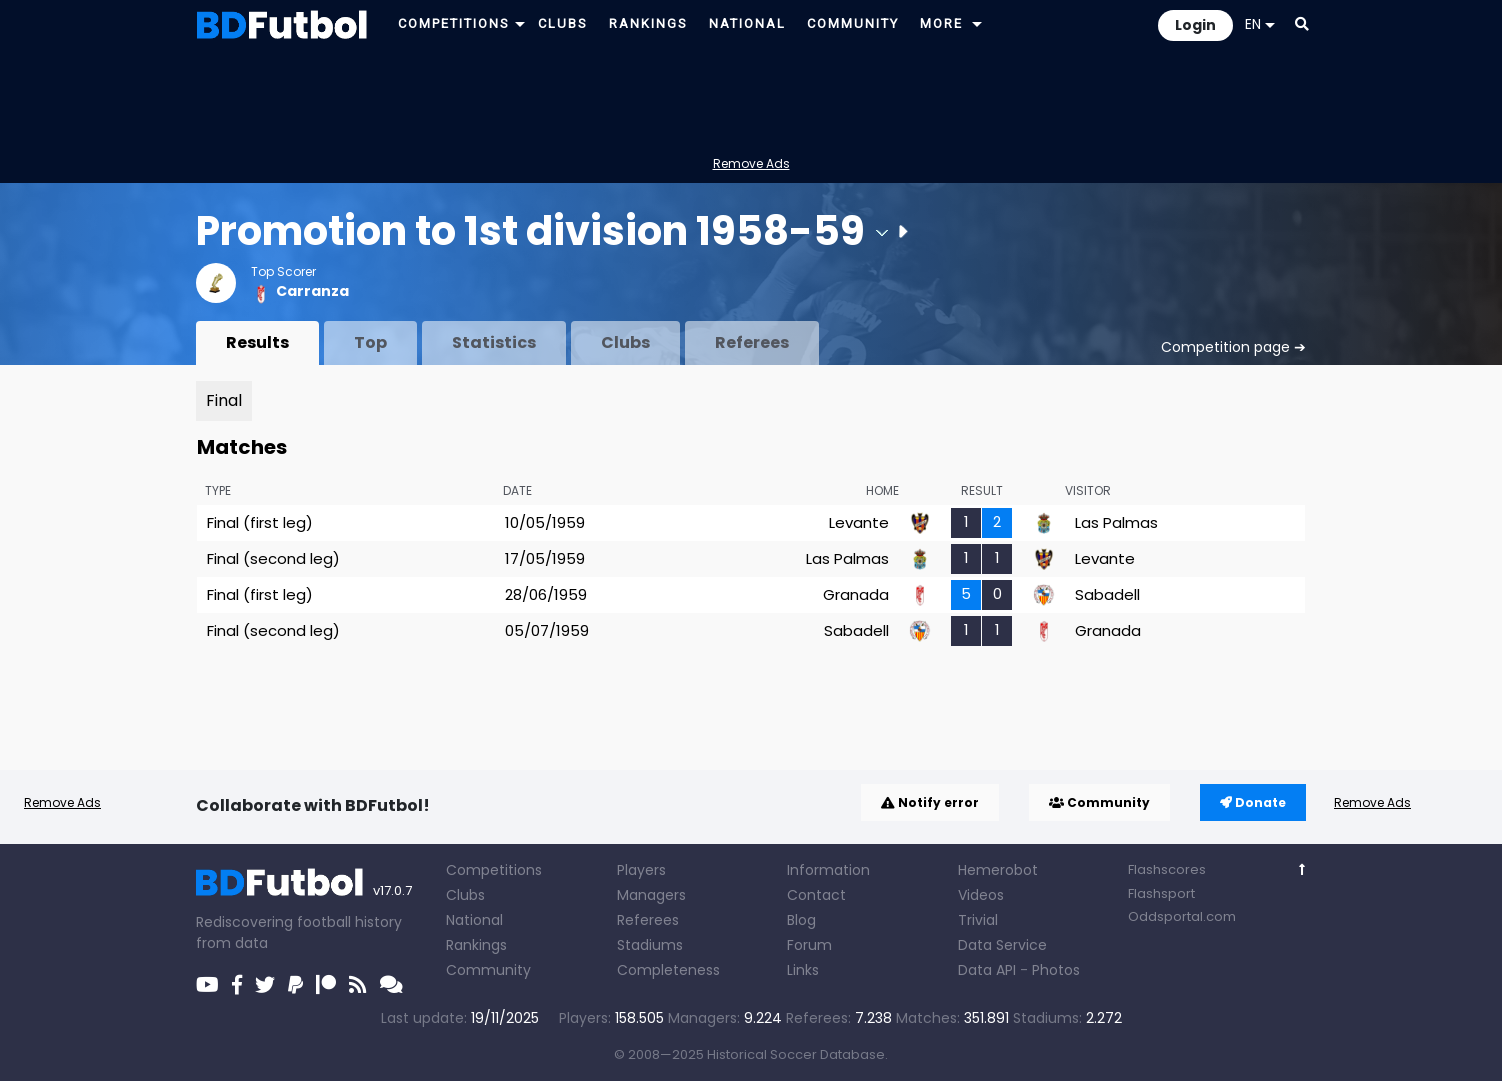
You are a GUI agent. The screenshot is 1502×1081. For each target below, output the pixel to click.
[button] (520, 23)
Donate (1253, 802)
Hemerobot (998, 870)
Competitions (494, 870)
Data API (987, 970)
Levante (859, 522)
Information (828, 870)
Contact (816, 895)
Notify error (930, 802)
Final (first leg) (260, 522)
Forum (809, 945)
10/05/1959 (545, 522)
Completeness (668, 970)
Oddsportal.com (1182, 916)
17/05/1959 (545, 558)
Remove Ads (751, 163)
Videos (981, 895)
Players (641, 870)
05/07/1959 (547, 630)
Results (257, 342)
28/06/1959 (546, 594)
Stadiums (650, 945)
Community (1099, 802)
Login (1195, 25)
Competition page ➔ (1233, 347)
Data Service (1002, 945)
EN (1260, 24)
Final (224, 400)
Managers (651, 895)
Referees (752, 342)
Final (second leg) (273, 558)
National (474, 920)
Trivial (978, 920)
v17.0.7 (392, 890)
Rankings (476, 945)
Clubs (625, 342)
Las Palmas (1116, 522)
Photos (1056, 970)
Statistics (494, 342)
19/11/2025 (505, 1018)
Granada (856, 594)
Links (803, 970)
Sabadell (1107, 594)
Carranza (312, 291)
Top (370, 342)
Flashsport (1161, 893)
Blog (801, 920)
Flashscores (1167, 869)
